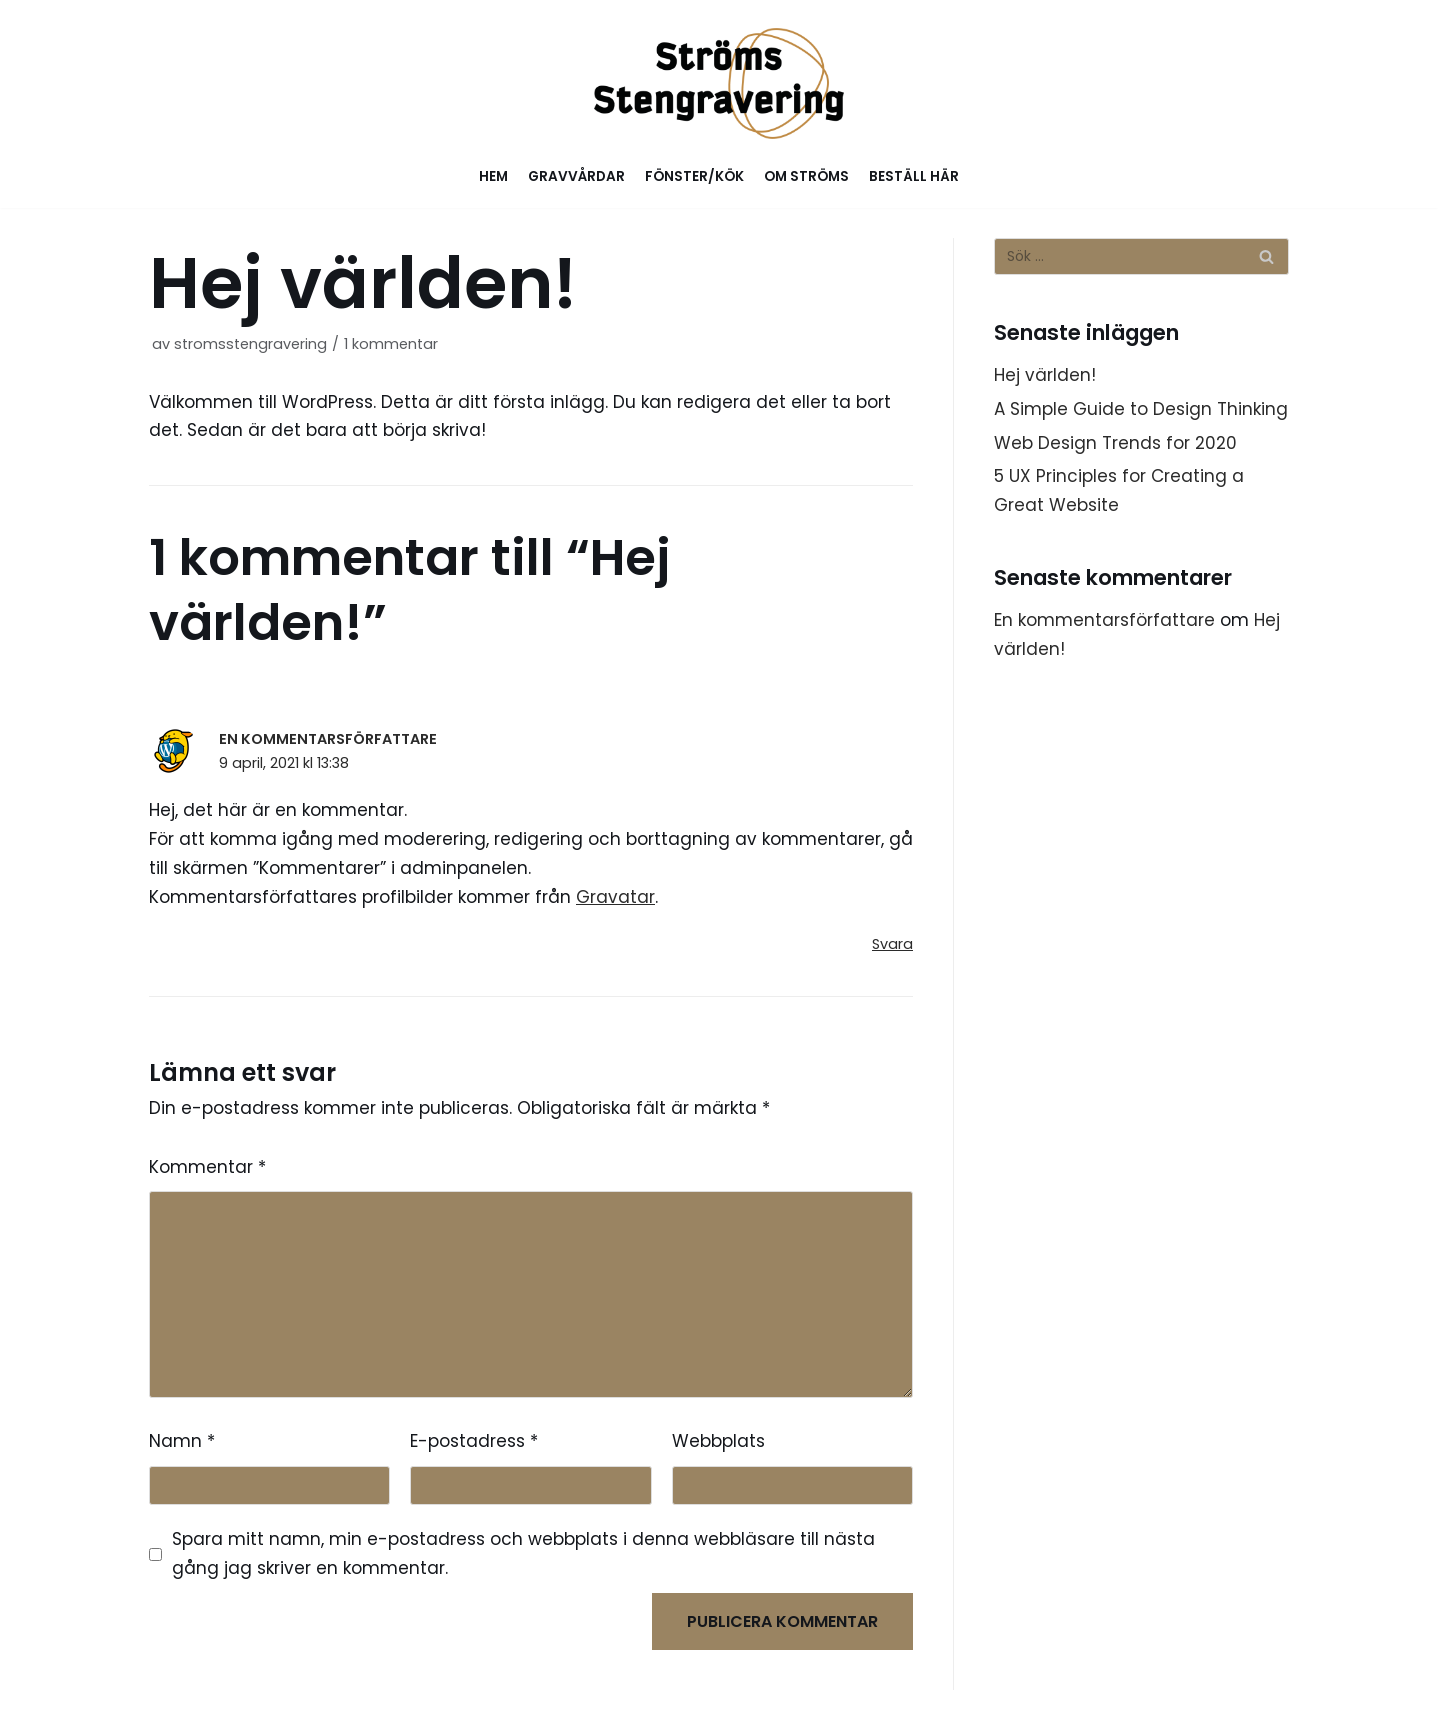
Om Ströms (806, 176)
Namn (182, 1441)
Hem (493, 176)
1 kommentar (391, 344)
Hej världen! (1045, 375)
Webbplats (718, 1441)
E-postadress (474, 1441)
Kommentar (207, 1167)
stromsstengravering (250, 344)
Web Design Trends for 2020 (1115, 443)
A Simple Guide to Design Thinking (1141, 409)
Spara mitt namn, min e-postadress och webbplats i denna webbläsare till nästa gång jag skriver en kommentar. (523, 1553)
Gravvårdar (576, 176)
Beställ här (914, 176)
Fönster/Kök (694, 176)
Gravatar (615, 897)
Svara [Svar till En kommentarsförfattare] (892, 944)
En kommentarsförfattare (328, 739)
